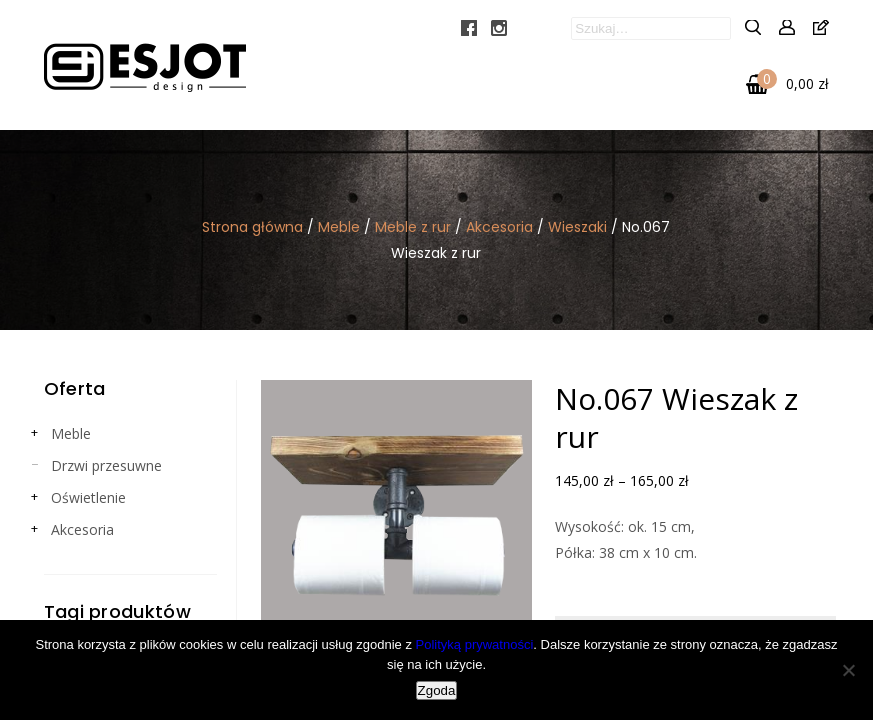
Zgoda (437, 690)
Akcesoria (499, 227)
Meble (339, 227)
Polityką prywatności (475, 644)
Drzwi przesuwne (106, 465)
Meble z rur (413, 227)
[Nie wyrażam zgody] (848, 670)
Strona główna (252, 227)
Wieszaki (577, 227)
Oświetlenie (88, 497)
